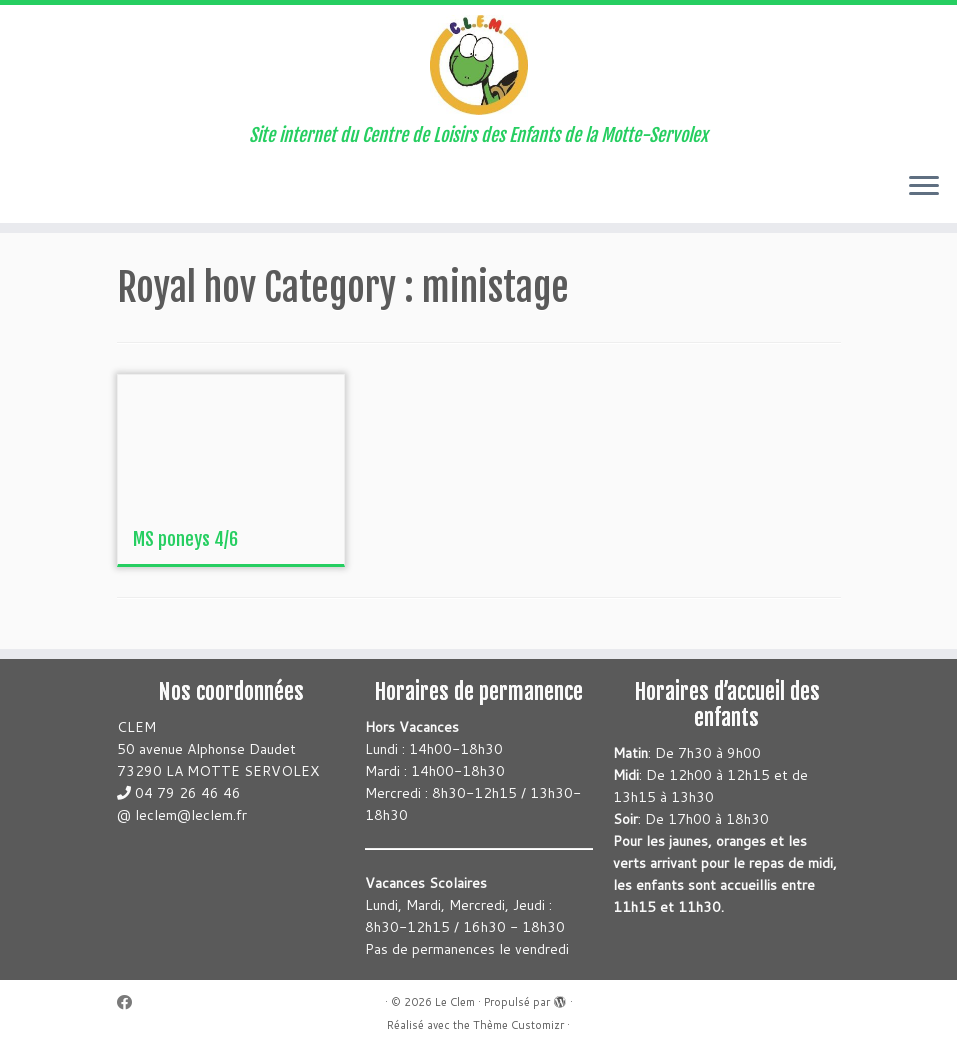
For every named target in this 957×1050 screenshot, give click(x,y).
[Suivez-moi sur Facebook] (131, 1002)
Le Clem (455, 1002)
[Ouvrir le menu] (924, 187)
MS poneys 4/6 (185, 539)
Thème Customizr (518, 1025)
